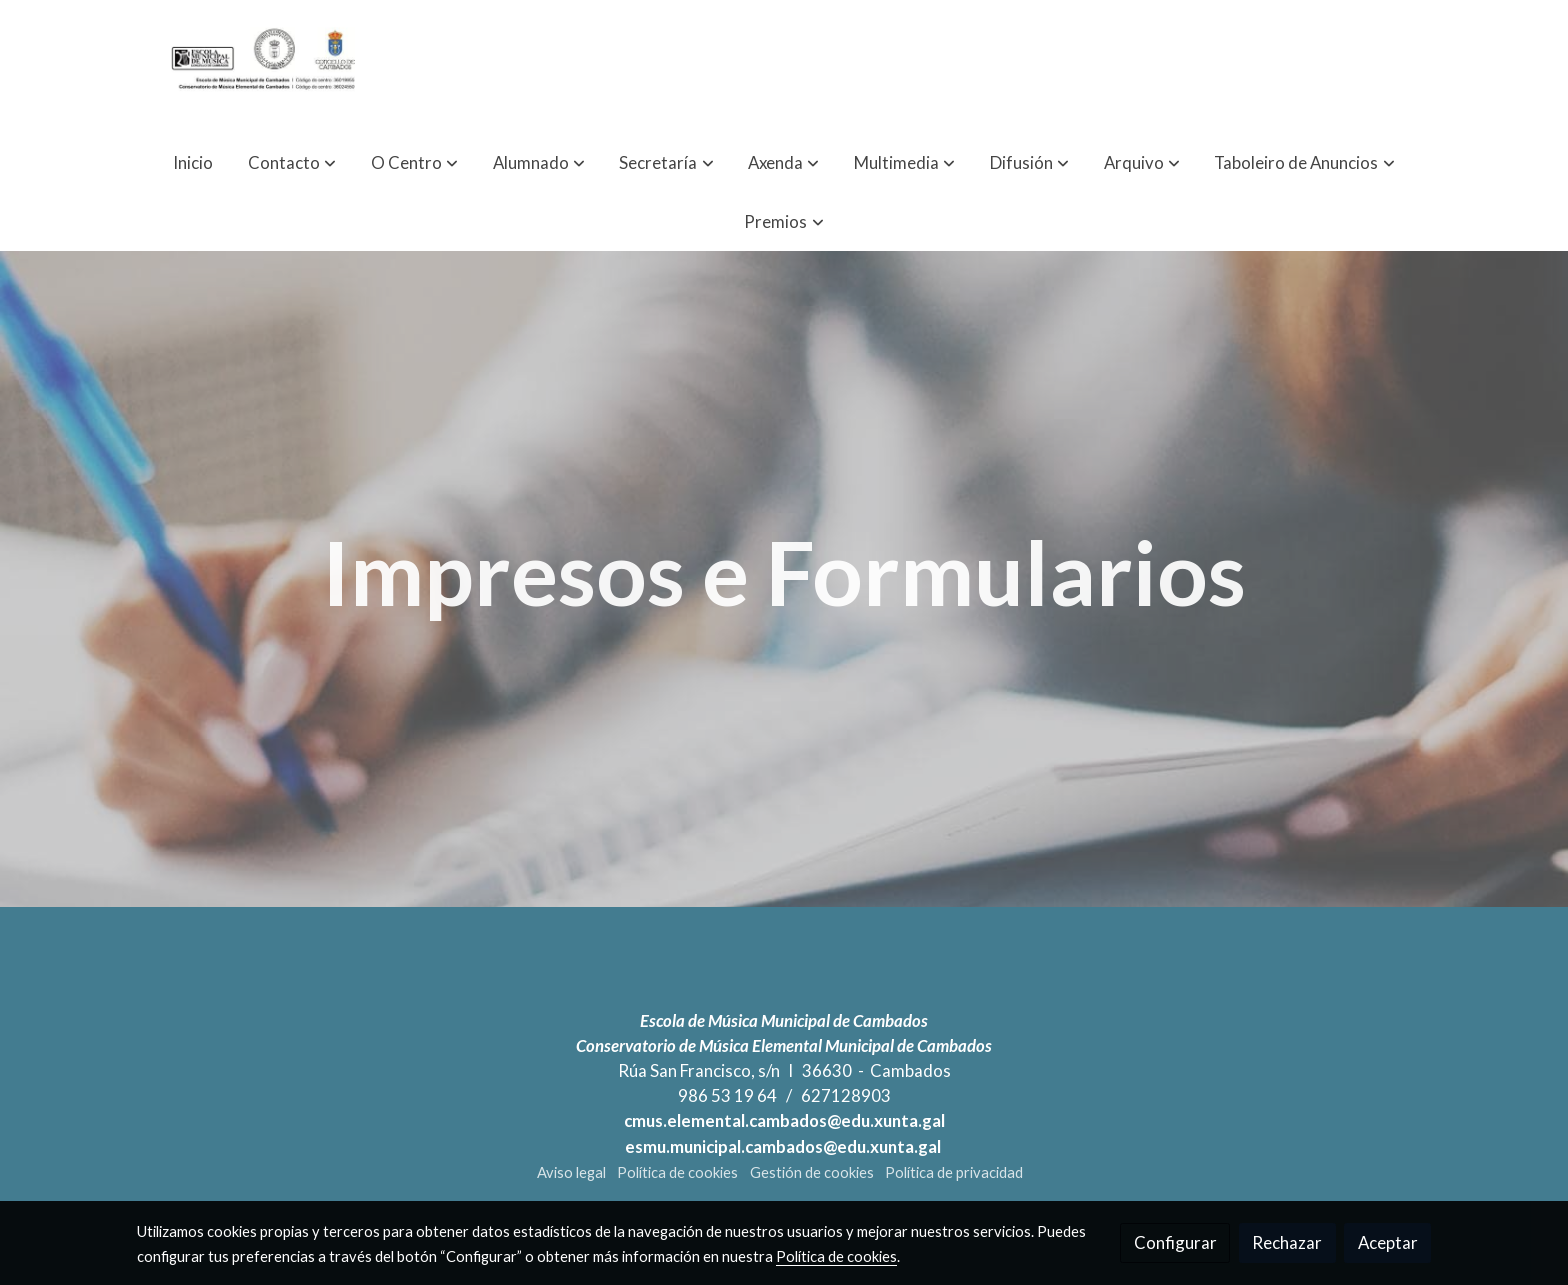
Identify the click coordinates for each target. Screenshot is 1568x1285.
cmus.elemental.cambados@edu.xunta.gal (784, 1120)
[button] (292, 162)
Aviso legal (571, 1172)
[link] (265, 66)
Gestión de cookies (812, 1172)
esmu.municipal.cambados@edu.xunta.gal (784, 1146)
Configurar (1175, 1242)
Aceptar (1388, 1242)
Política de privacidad (954, 1172)
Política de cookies (677, 1172)
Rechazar (1287, 1242)
